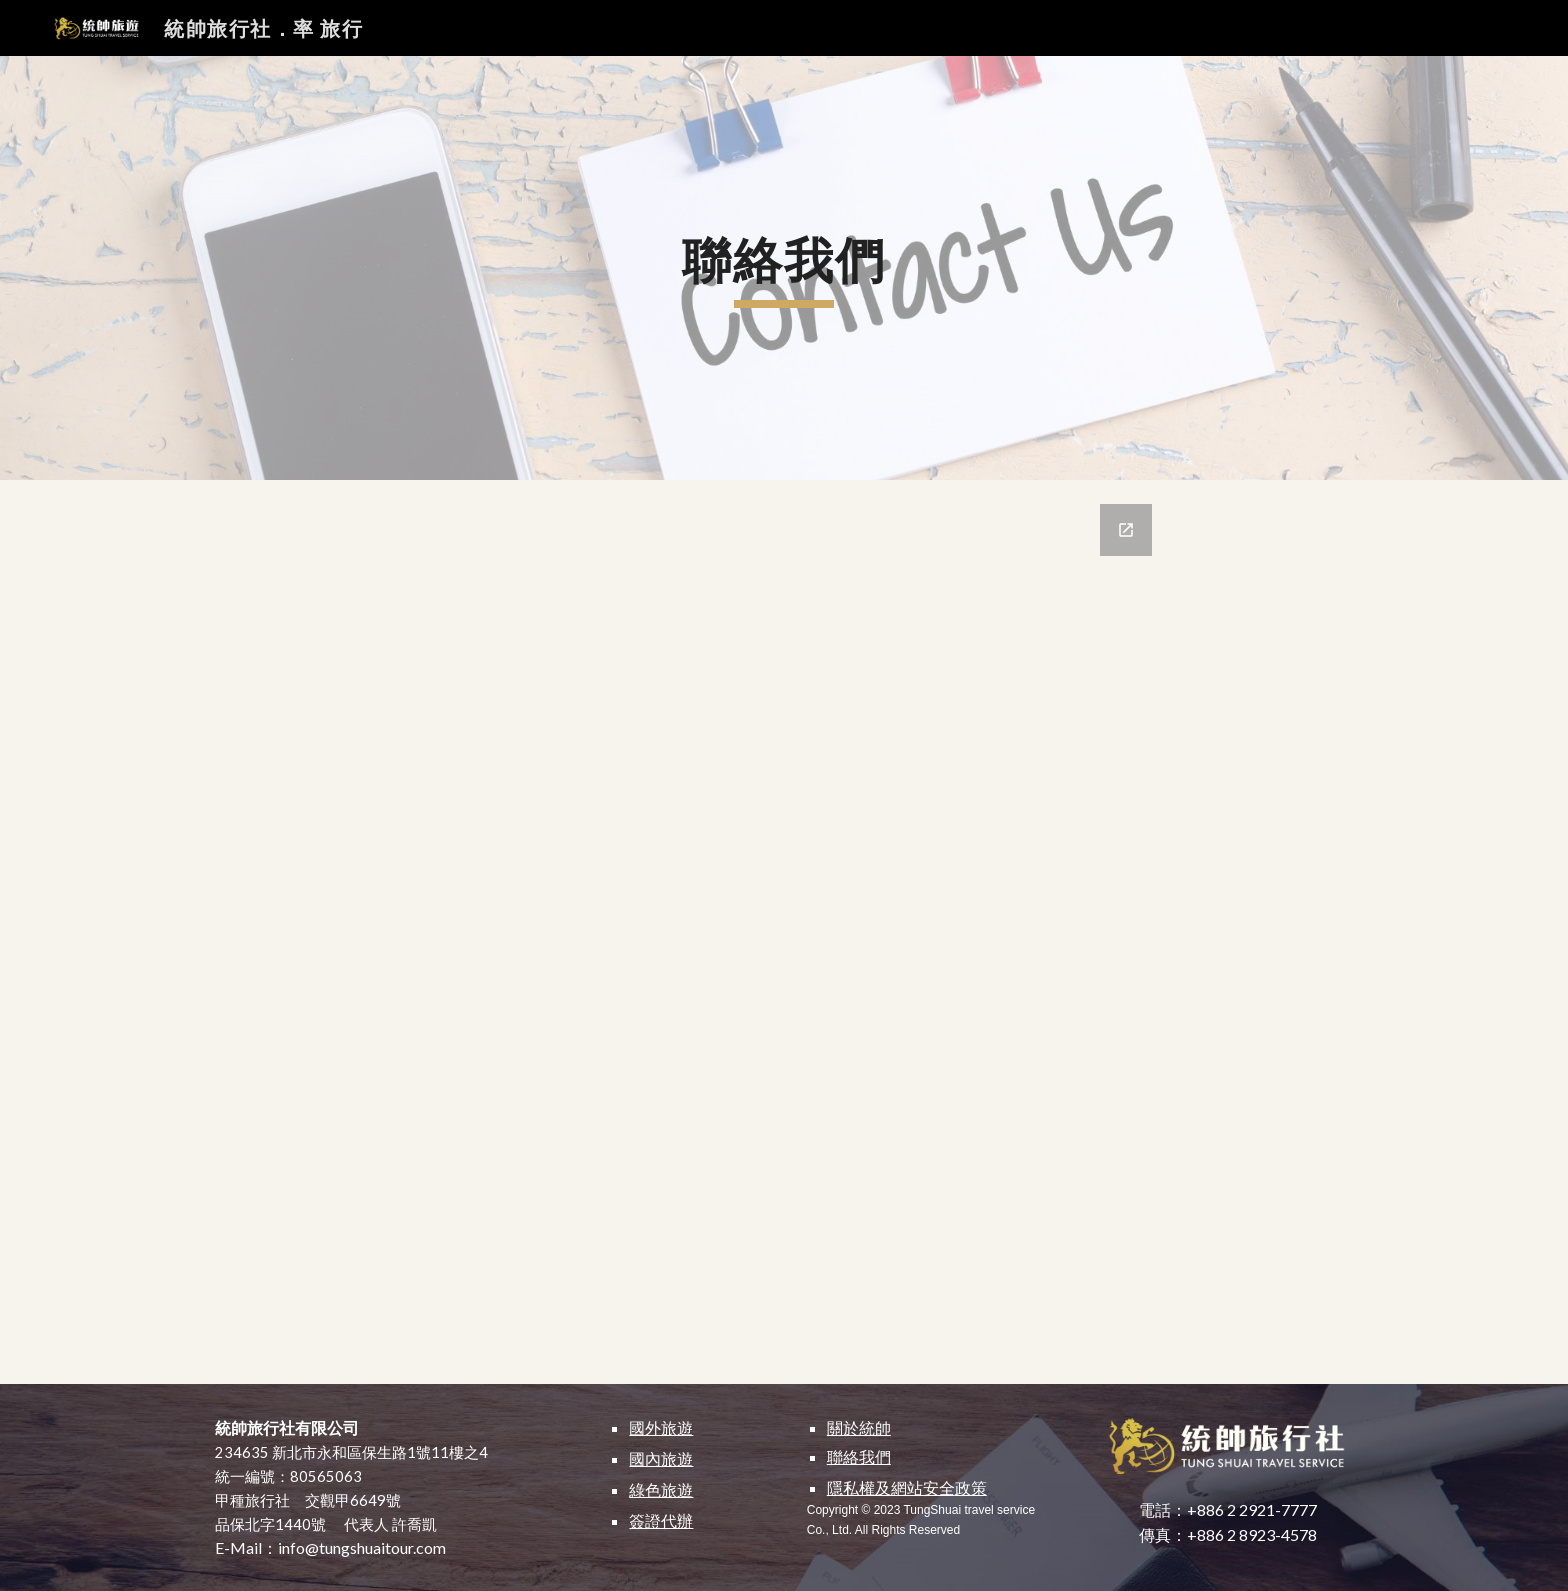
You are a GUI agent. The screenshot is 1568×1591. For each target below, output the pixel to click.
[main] (784, 268)
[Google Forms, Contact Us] (784, 932)
